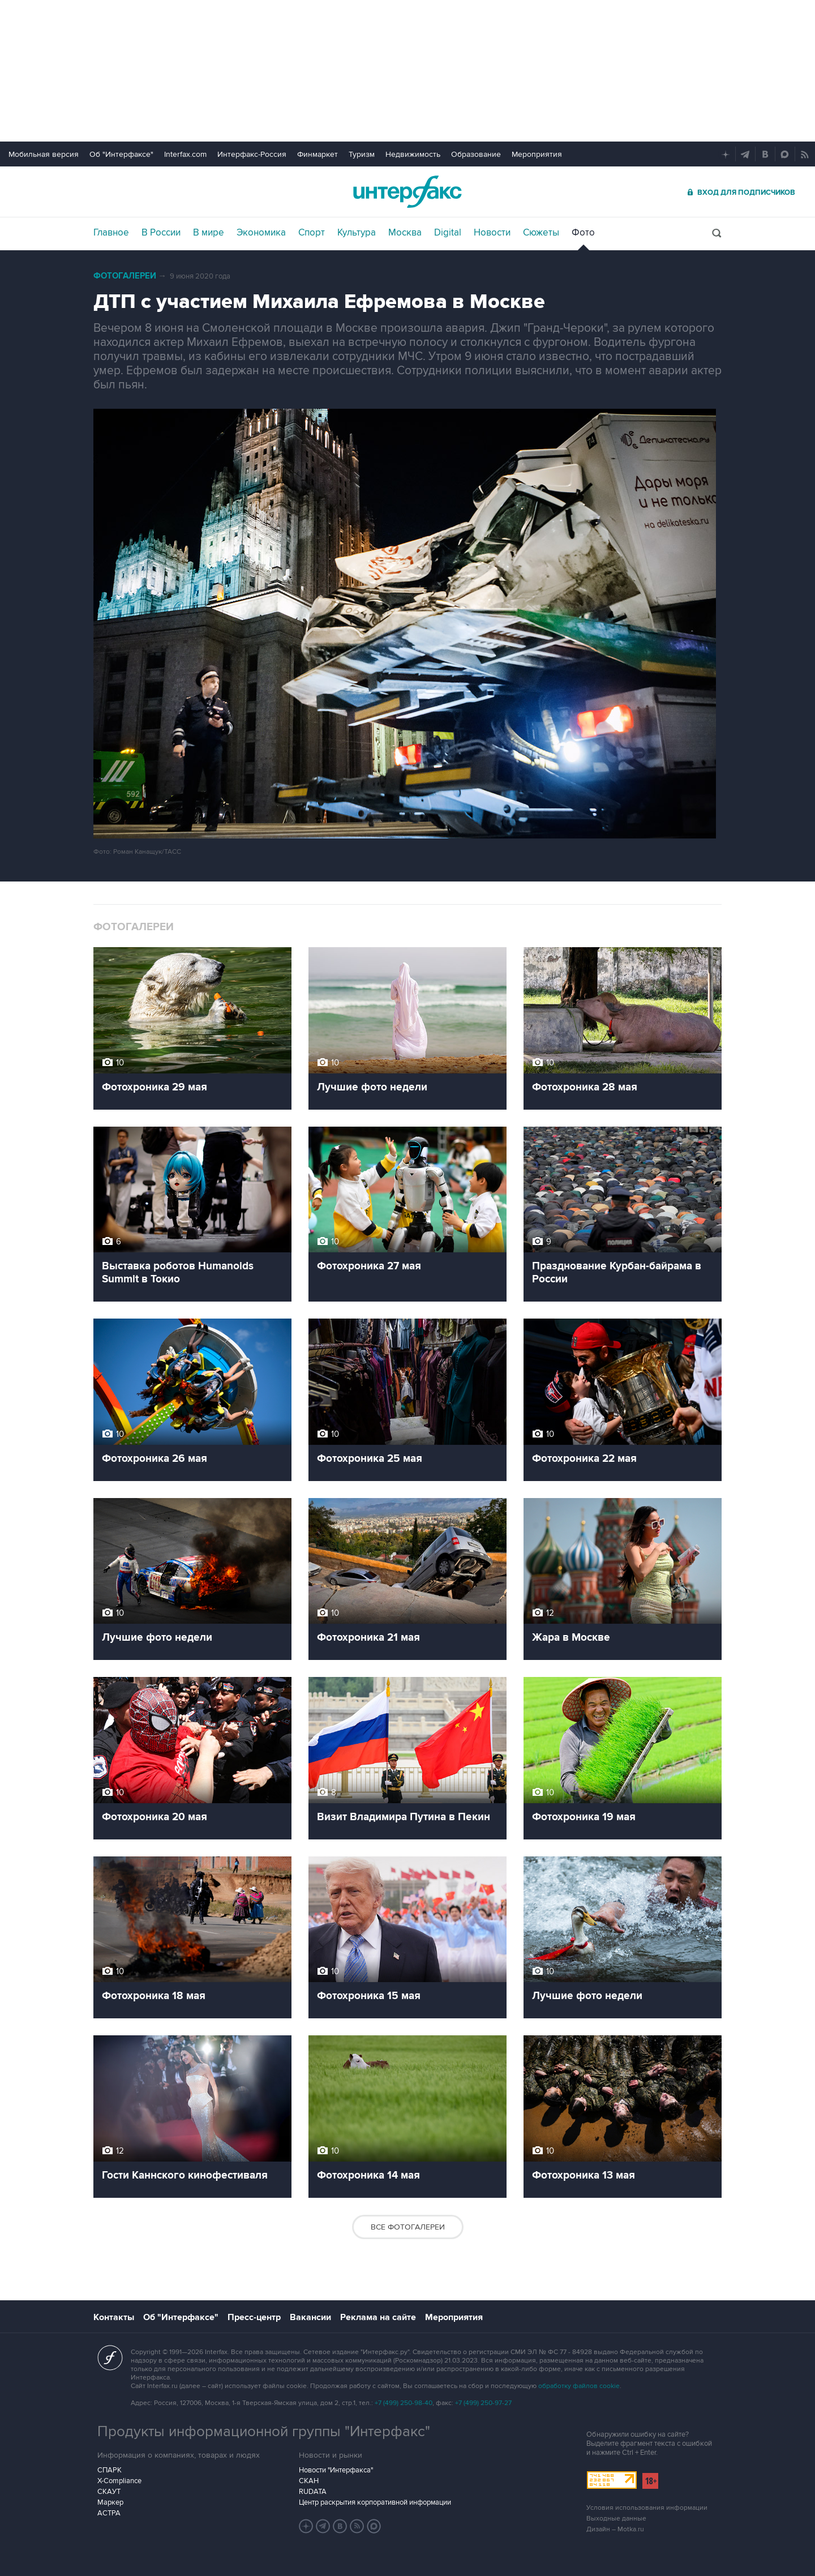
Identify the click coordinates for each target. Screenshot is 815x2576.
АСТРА (109, 2513)
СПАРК (109, 2470)
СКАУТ (109, 2491)
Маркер (110, 2502)
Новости (492, 233)
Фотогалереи (124, 276)
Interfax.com (185, 154)
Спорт (311, 233)
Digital (447, 233)
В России (161, 233)
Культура (356, 233)
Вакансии (310, 2317)
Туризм (362, 154)
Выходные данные (616, 2518)
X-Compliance (119, 2480)
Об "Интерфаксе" (121, 154)
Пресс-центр (254, 2317)
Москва (405, 233)
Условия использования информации (646, 2508)
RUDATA (313, 2491)
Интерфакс (407, 191)
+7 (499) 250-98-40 (403, 2403)
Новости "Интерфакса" (336, 2470)
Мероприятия (537, 154)
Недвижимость (412, 154)
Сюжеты (541, 233)
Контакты (113, 2317)
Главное (111, 233)
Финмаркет (317, 154)
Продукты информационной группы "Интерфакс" (263, 2432)
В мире (208, 233)
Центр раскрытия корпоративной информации (375, 2502)
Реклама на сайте (378, 2317)
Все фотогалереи (408, 2227)
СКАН (309, 2480)
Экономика (261, 233)
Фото (583, 233)
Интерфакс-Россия (251, 154)
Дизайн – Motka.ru (615, 2529)
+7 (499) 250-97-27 (483, 2403)
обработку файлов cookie (579, 2386)
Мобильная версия (43, 154)
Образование (476, 154)
